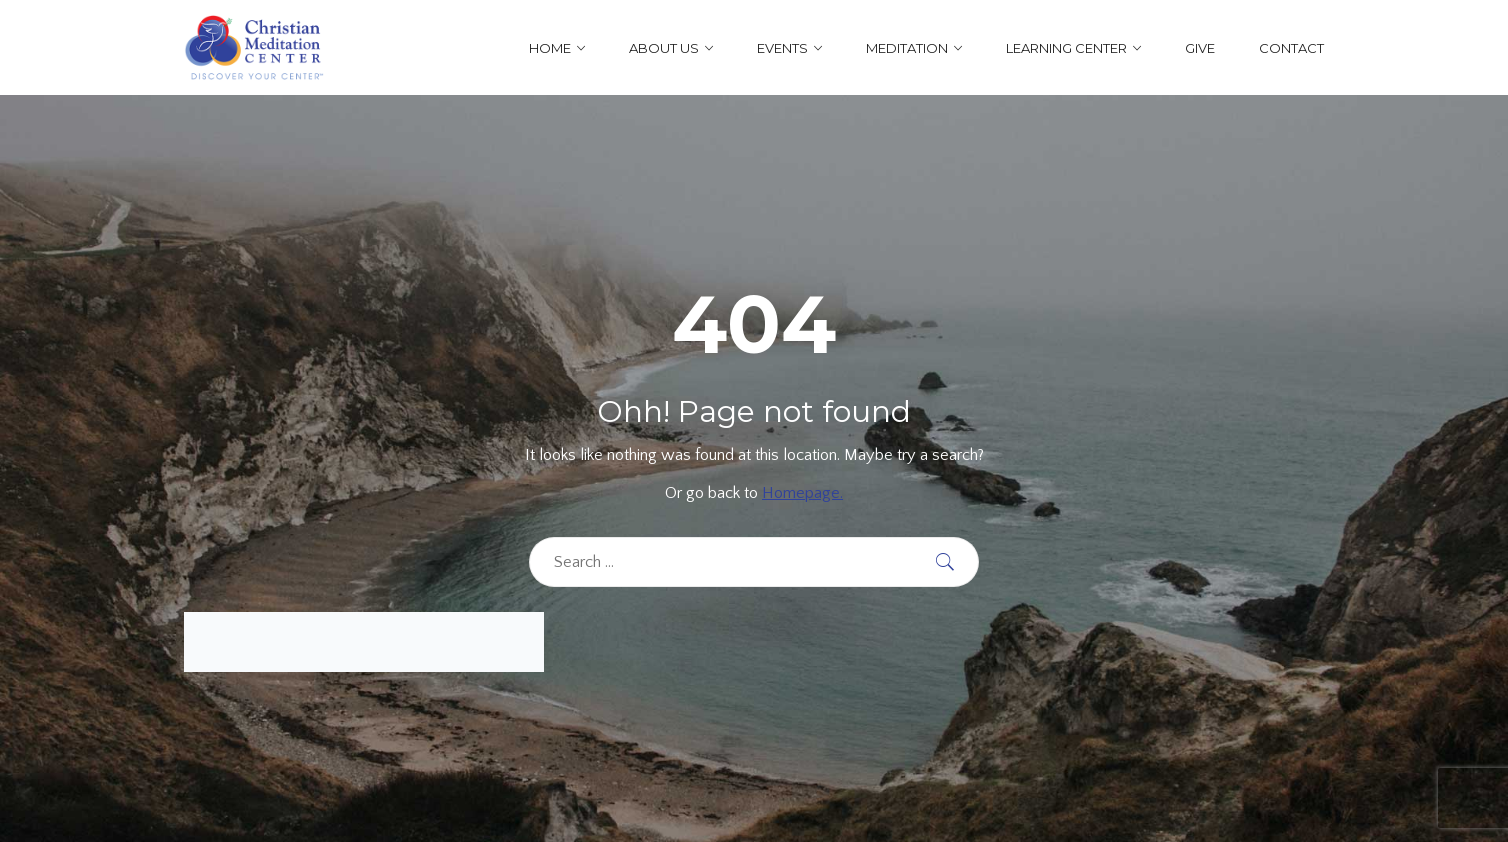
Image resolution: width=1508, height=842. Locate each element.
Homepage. (802, 493)
